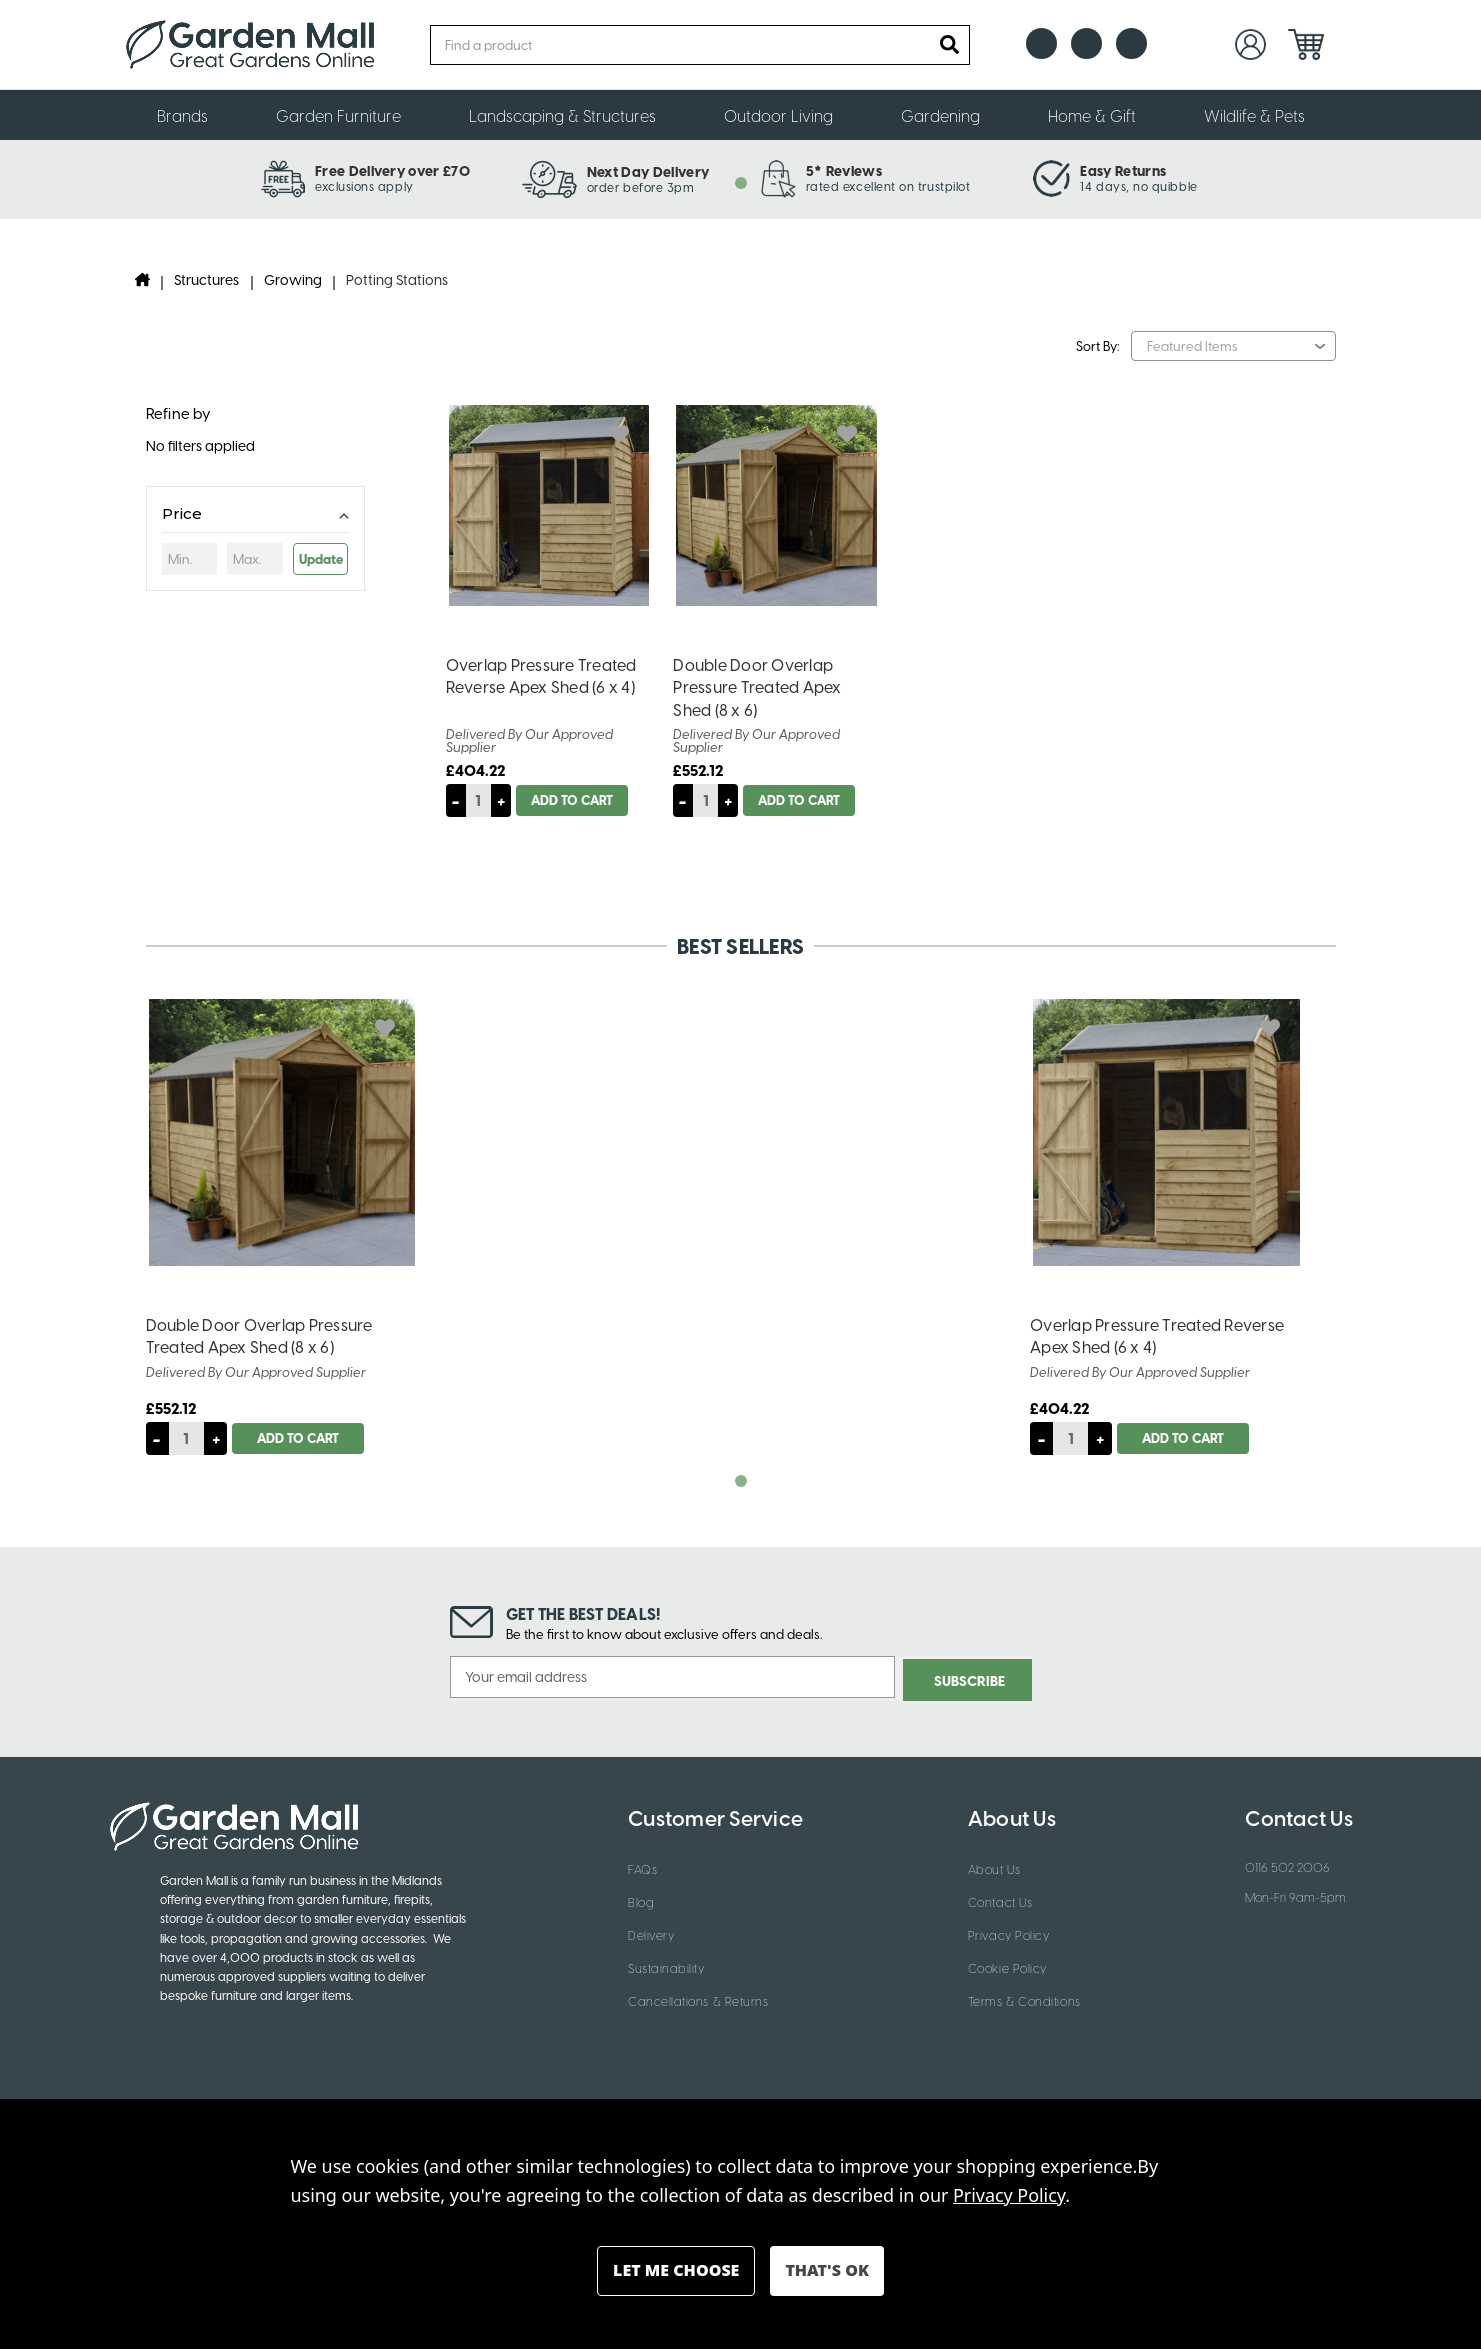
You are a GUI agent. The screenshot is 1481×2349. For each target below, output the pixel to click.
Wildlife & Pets (1264, 115)
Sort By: (1098, 345)
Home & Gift (1101, 115)
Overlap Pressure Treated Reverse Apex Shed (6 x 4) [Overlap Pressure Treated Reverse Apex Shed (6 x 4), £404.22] (541, 675)
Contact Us (1000, 1899)
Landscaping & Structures (572, 115)
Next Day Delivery (648, 171)
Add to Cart (575, 799)
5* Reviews (844, 170)
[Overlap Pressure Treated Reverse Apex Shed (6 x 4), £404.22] (1166, 1132)
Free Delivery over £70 (392, 170)
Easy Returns (1123, 170)
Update (321, 558)
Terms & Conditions (1024, 1998)
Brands (192, 115)
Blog (641, 1899)
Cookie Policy (1007, 1965)
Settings (676, 2271)
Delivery (651, 1932)
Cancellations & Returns (698, 1998)
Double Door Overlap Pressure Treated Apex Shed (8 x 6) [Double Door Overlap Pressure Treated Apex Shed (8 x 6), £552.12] (757, 686)
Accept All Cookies (826, 2271)
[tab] (741, 183)
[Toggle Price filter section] (255, 517)
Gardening (950, 115)
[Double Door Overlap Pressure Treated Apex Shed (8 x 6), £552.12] (282, 1132)
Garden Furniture (348, 115)
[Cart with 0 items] (1306, 44)
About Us (994, 1866)
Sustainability (666, 1965)
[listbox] (1233, 346)
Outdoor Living (788, 115)
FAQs (642, 1866)
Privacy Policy (1009, 1932)
